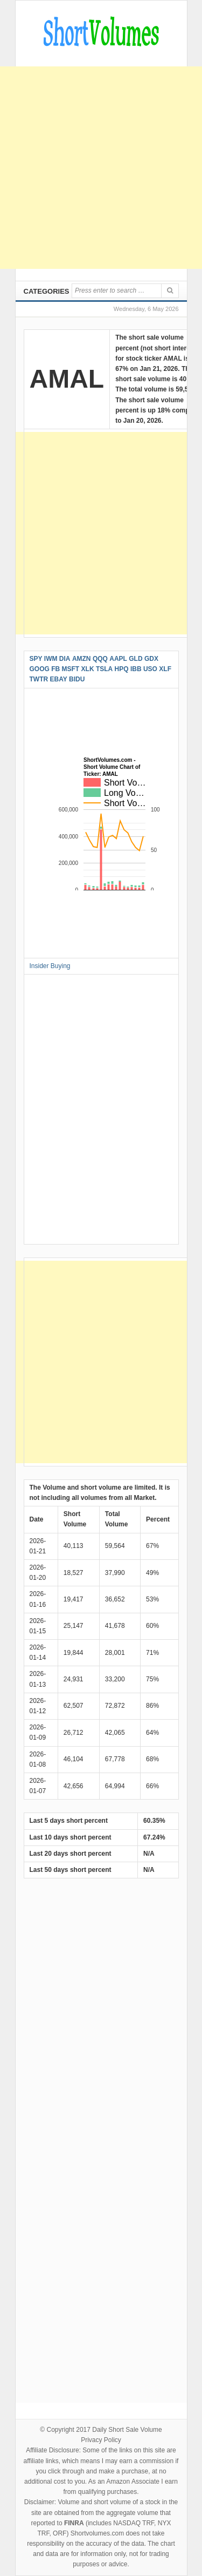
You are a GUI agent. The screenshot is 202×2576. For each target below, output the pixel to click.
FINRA (74, 2523)
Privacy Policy (101, 2440)
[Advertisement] (101, 167)
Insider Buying (50, 966)
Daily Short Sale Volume (127, 2429)
